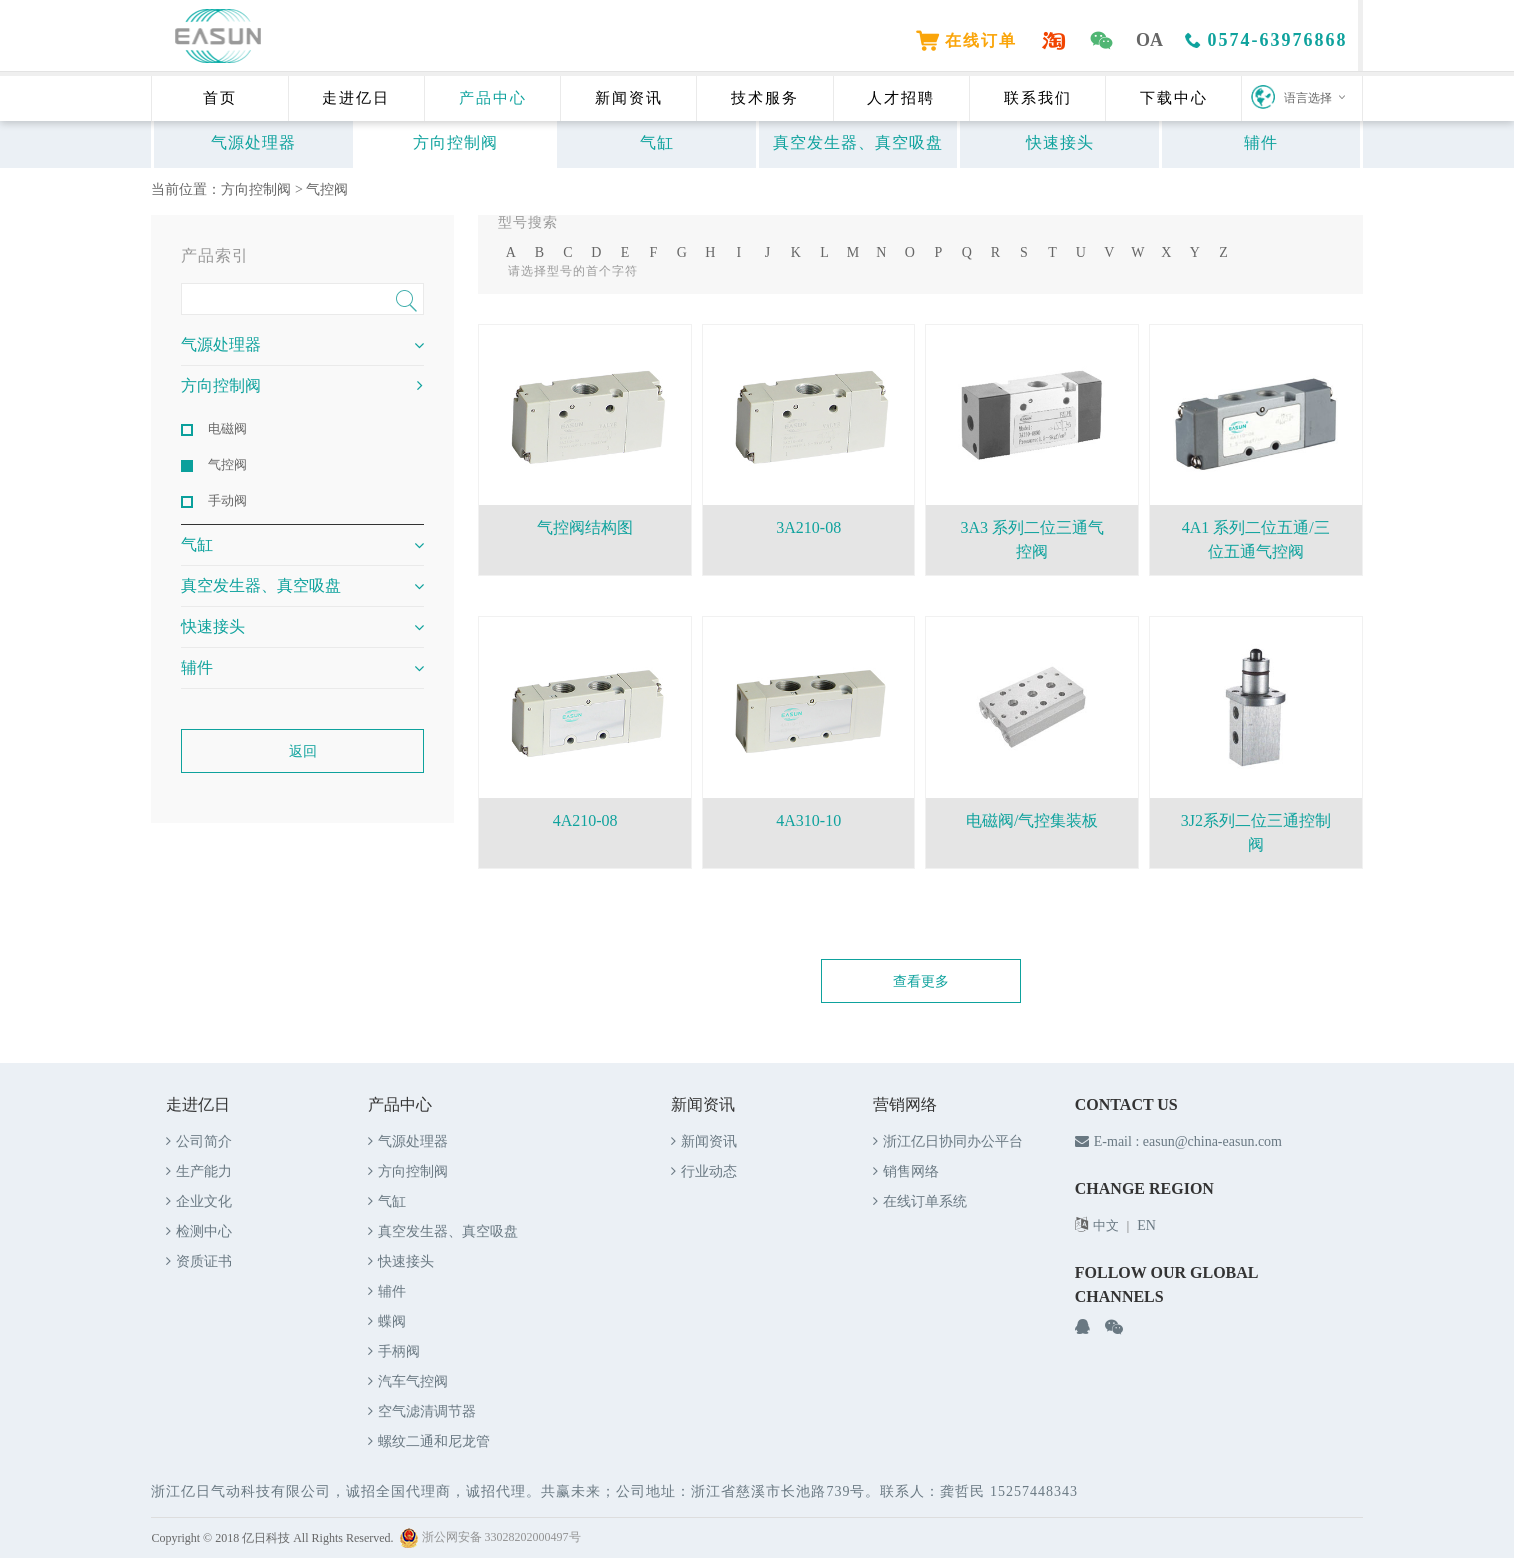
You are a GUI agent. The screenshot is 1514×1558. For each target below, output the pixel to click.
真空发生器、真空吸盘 (858, 142)
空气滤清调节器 (422, 1411)
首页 (220, 98)
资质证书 (199, 1261)
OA (1151, 40)
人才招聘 (901, 98)
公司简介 (199, 1141)
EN (1146, 1225)
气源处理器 (253, 142)
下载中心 (1174, 98)
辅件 (1261, 142)
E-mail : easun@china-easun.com (1178, 1141)
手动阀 (227, 500)
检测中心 (199, 1231)
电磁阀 (227, 428)
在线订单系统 (920, 1201)
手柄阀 (394, 1351)
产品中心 (493, 98)
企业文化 (199, 1201)
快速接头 (1060, 142)
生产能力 (199, 1171)
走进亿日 (356, 98)
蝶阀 (387, 1321)
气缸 (657, 142)
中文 (1106, 1225)
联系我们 (1038, 98)
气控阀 (327, 189)
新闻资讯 (629, 98)
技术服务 (765, 98)
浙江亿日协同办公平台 (948, 1141)
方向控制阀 (455, 142)
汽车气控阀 (408, 1381)
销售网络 (906, 1171)
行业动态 (704, 1171)
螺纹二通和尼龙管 (429, 1441)
